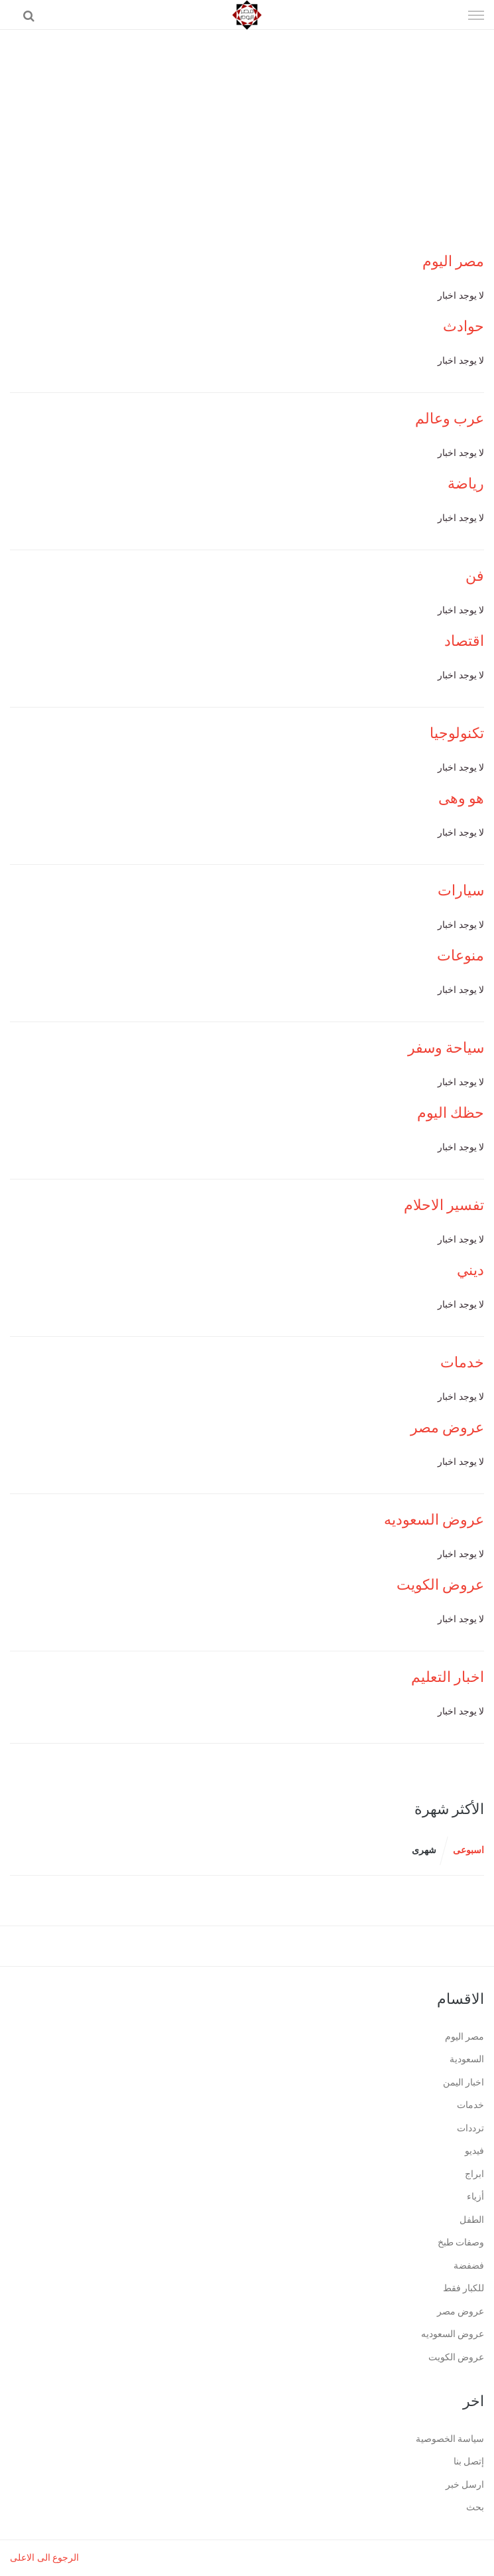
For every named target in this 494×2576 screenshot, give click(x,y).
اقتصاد (464, 641)
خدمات (462, 1362)
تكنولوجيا (457, 733)
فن (474, 576)
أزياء (475, 2197)
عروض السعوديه (434, 1519)
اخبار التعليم (448, 1677)
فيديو (474, 2151)
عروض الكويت (441, 1584)
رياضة (466, 483)
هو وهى (461, 798)
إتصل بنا (469, 2461)
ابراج (474, 2174)
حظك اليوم (451, 1112)
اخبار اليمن (464, 2082)
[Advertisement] (247, 129)
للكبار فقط (464, 2288)
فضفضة (469, 2266)
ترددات (470, 2128)
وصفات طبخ (461, 2242)
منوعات (460, 955)
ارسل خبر (465, 2485)
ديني (470, 1270)
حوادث (463, 326)
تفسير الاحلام (444, 1205)
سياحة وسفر (446, 1047)
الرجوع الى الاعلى (44, 2558)
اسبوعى (468, 1850)
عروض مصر (447, 1427)
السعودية (467, 2059)
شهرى (424, 1850)
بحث (475, 2507)
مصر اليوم (453, 261)
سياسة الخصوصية (450, 2439)
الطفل (472, 2220)
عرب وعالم (450, 418)
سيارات (461, 890)
